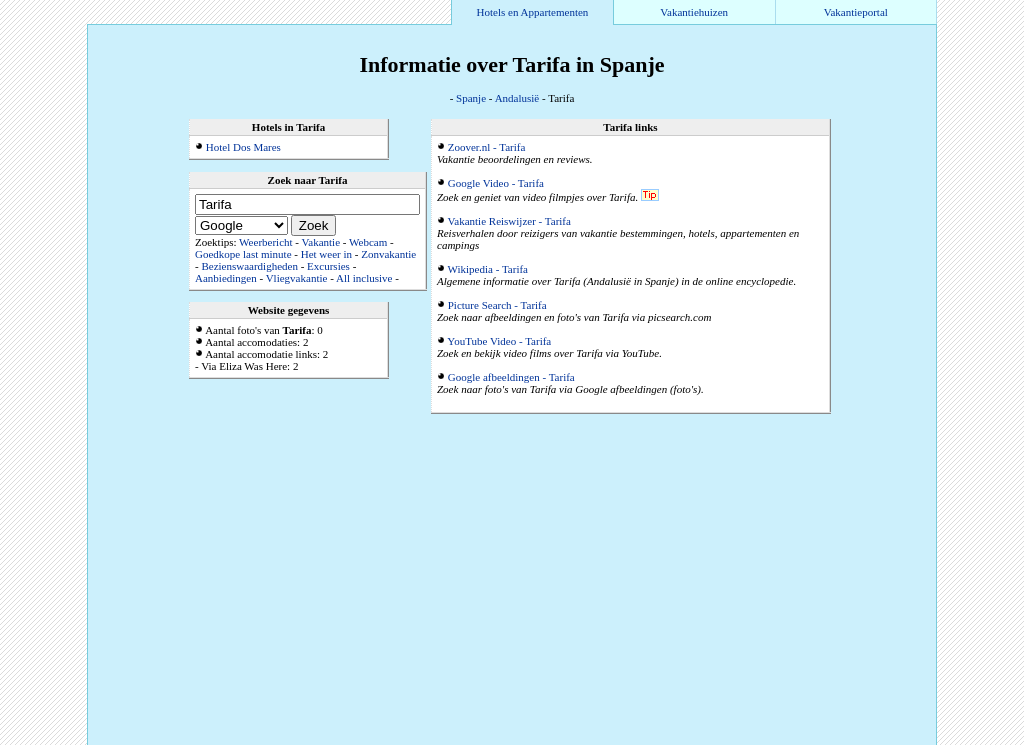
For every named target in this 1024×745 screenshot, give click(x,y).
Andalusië (517, 98)
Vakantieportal (856, 12)
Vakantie (321, 242)
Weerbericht (265, 242)
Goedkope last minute (243, 254)
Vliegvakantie (297, 278)
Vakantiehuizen (694, 12)
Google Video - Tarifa (496, 183)
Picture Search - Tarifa (497, 305)
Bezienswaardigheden (249, 266)
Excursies (328, 266)
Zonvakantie (388, 254)
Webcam (368, 242)
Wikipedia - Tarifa (488, 269)
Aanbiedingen (226, 278)
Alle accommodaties (888, 739)
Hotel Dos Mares (243, 147)
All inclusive (364, 278)
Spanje (471, 98)
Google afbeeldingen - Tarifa (511, 377)
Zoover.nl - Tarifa (487, 147)
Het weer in (326, 254)
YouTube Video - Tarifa (499, 341)
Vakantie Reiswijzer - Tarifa (509, 221)
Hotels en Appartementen (533, 12)
